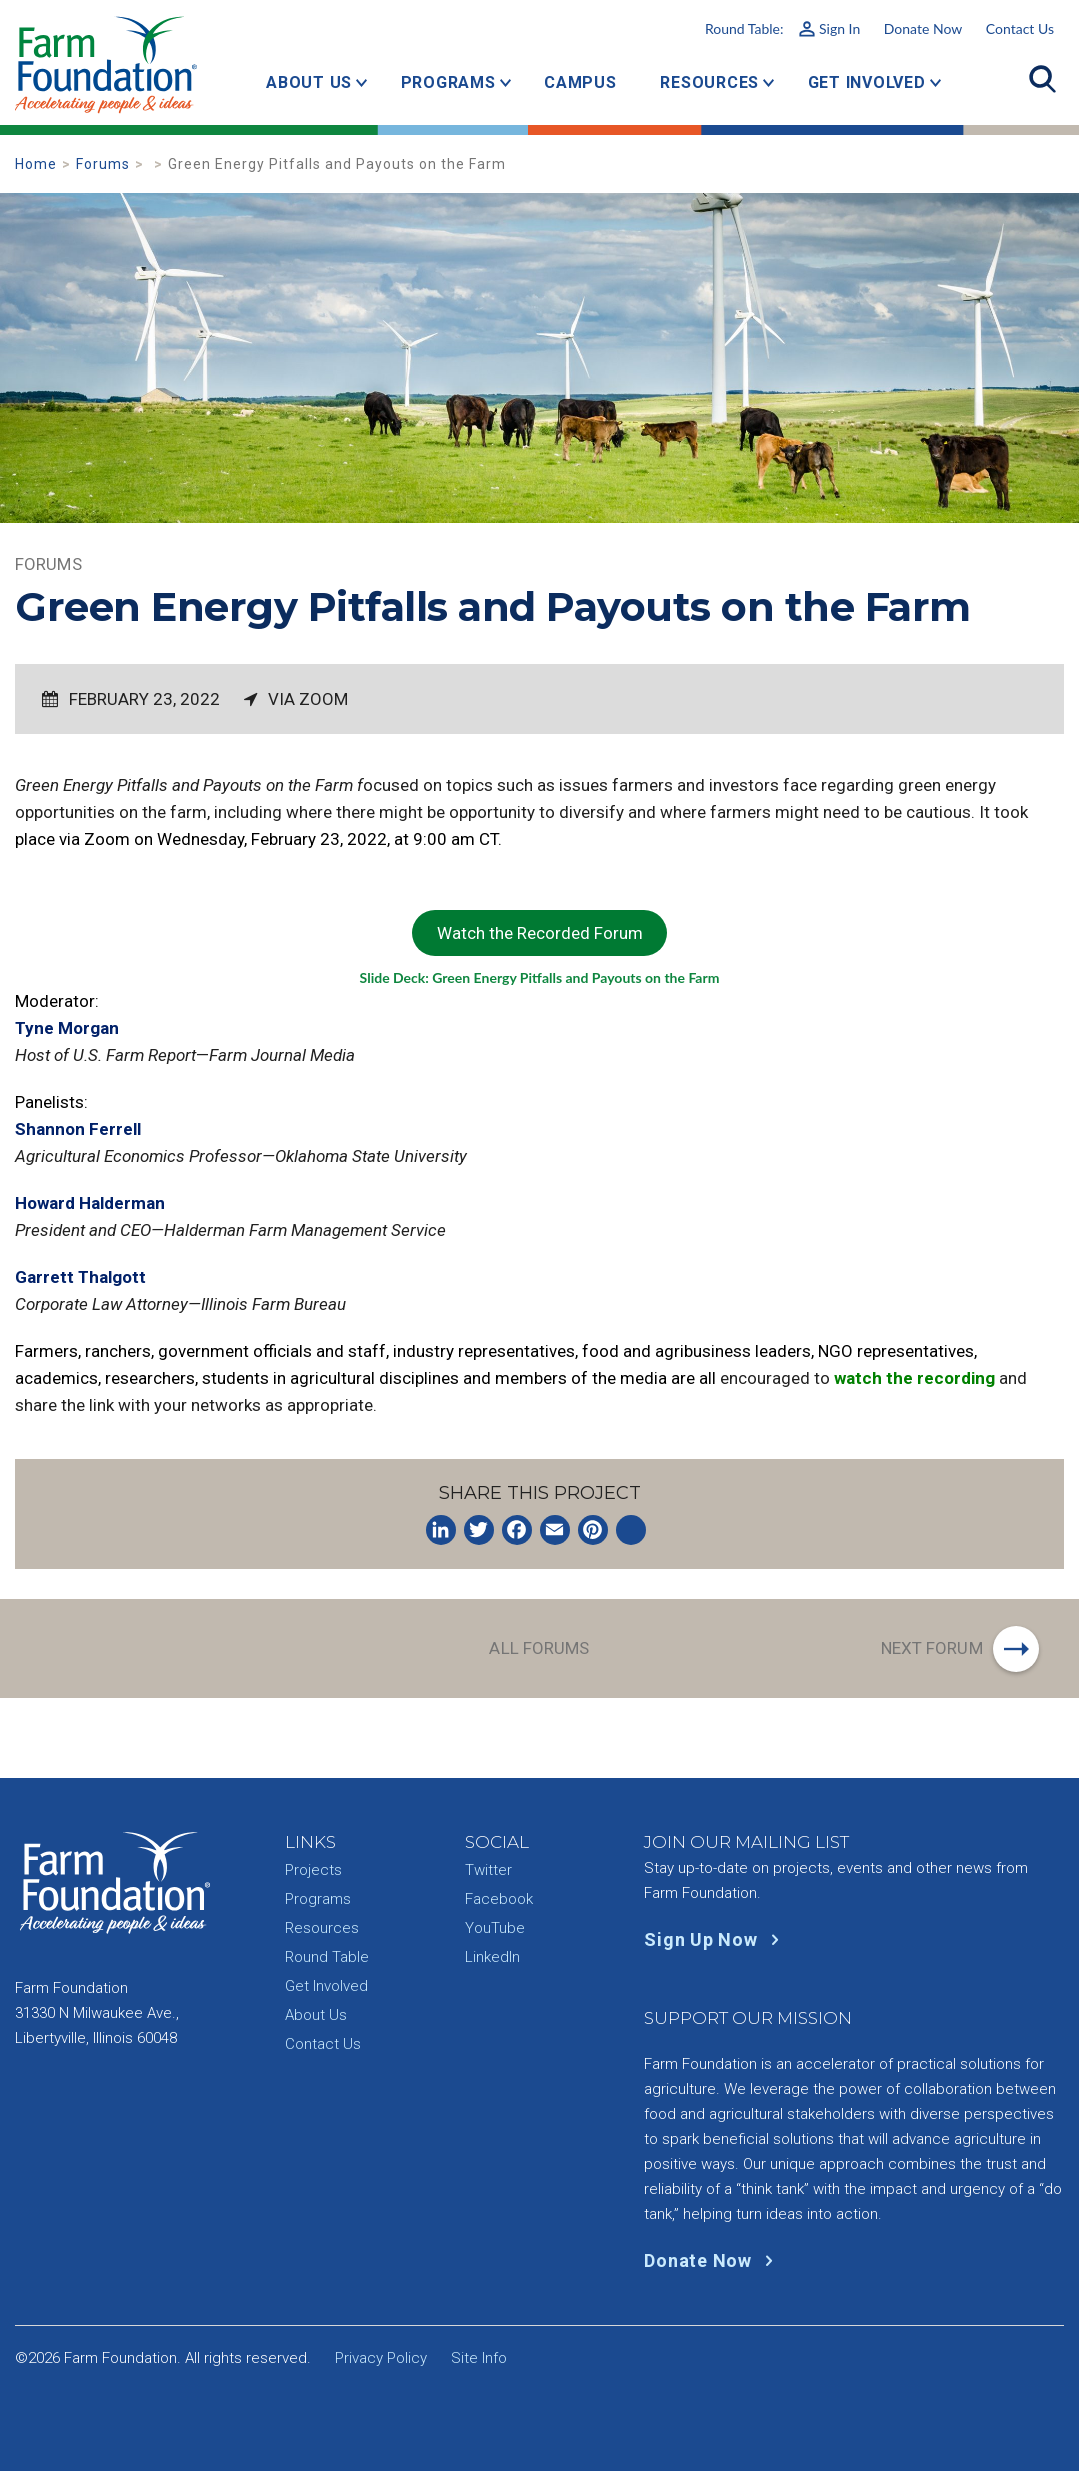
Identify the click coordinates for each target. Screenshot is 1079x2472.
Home (36, 164)
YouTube (495, 1929)
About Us (309, 82)
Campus (580, 82)
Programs (448, 82)
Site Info (479, 2359)
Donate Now (923, 28)
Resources (709, 82)
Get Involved (867, 82)
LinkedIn (492, 1958)
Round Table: (782, 28)
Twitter (488, 1871)
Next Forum (931, 1648)
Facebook (499, 1900)
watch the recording (914, 1378)
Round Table (327, 1958)
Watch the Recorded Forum (540, 933)
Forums (103, 164)
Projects (313, 1871)
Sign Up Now (715, 1940)
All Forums (539, 1648)
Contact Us (1020, 28)
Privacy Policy (381, 2359)
